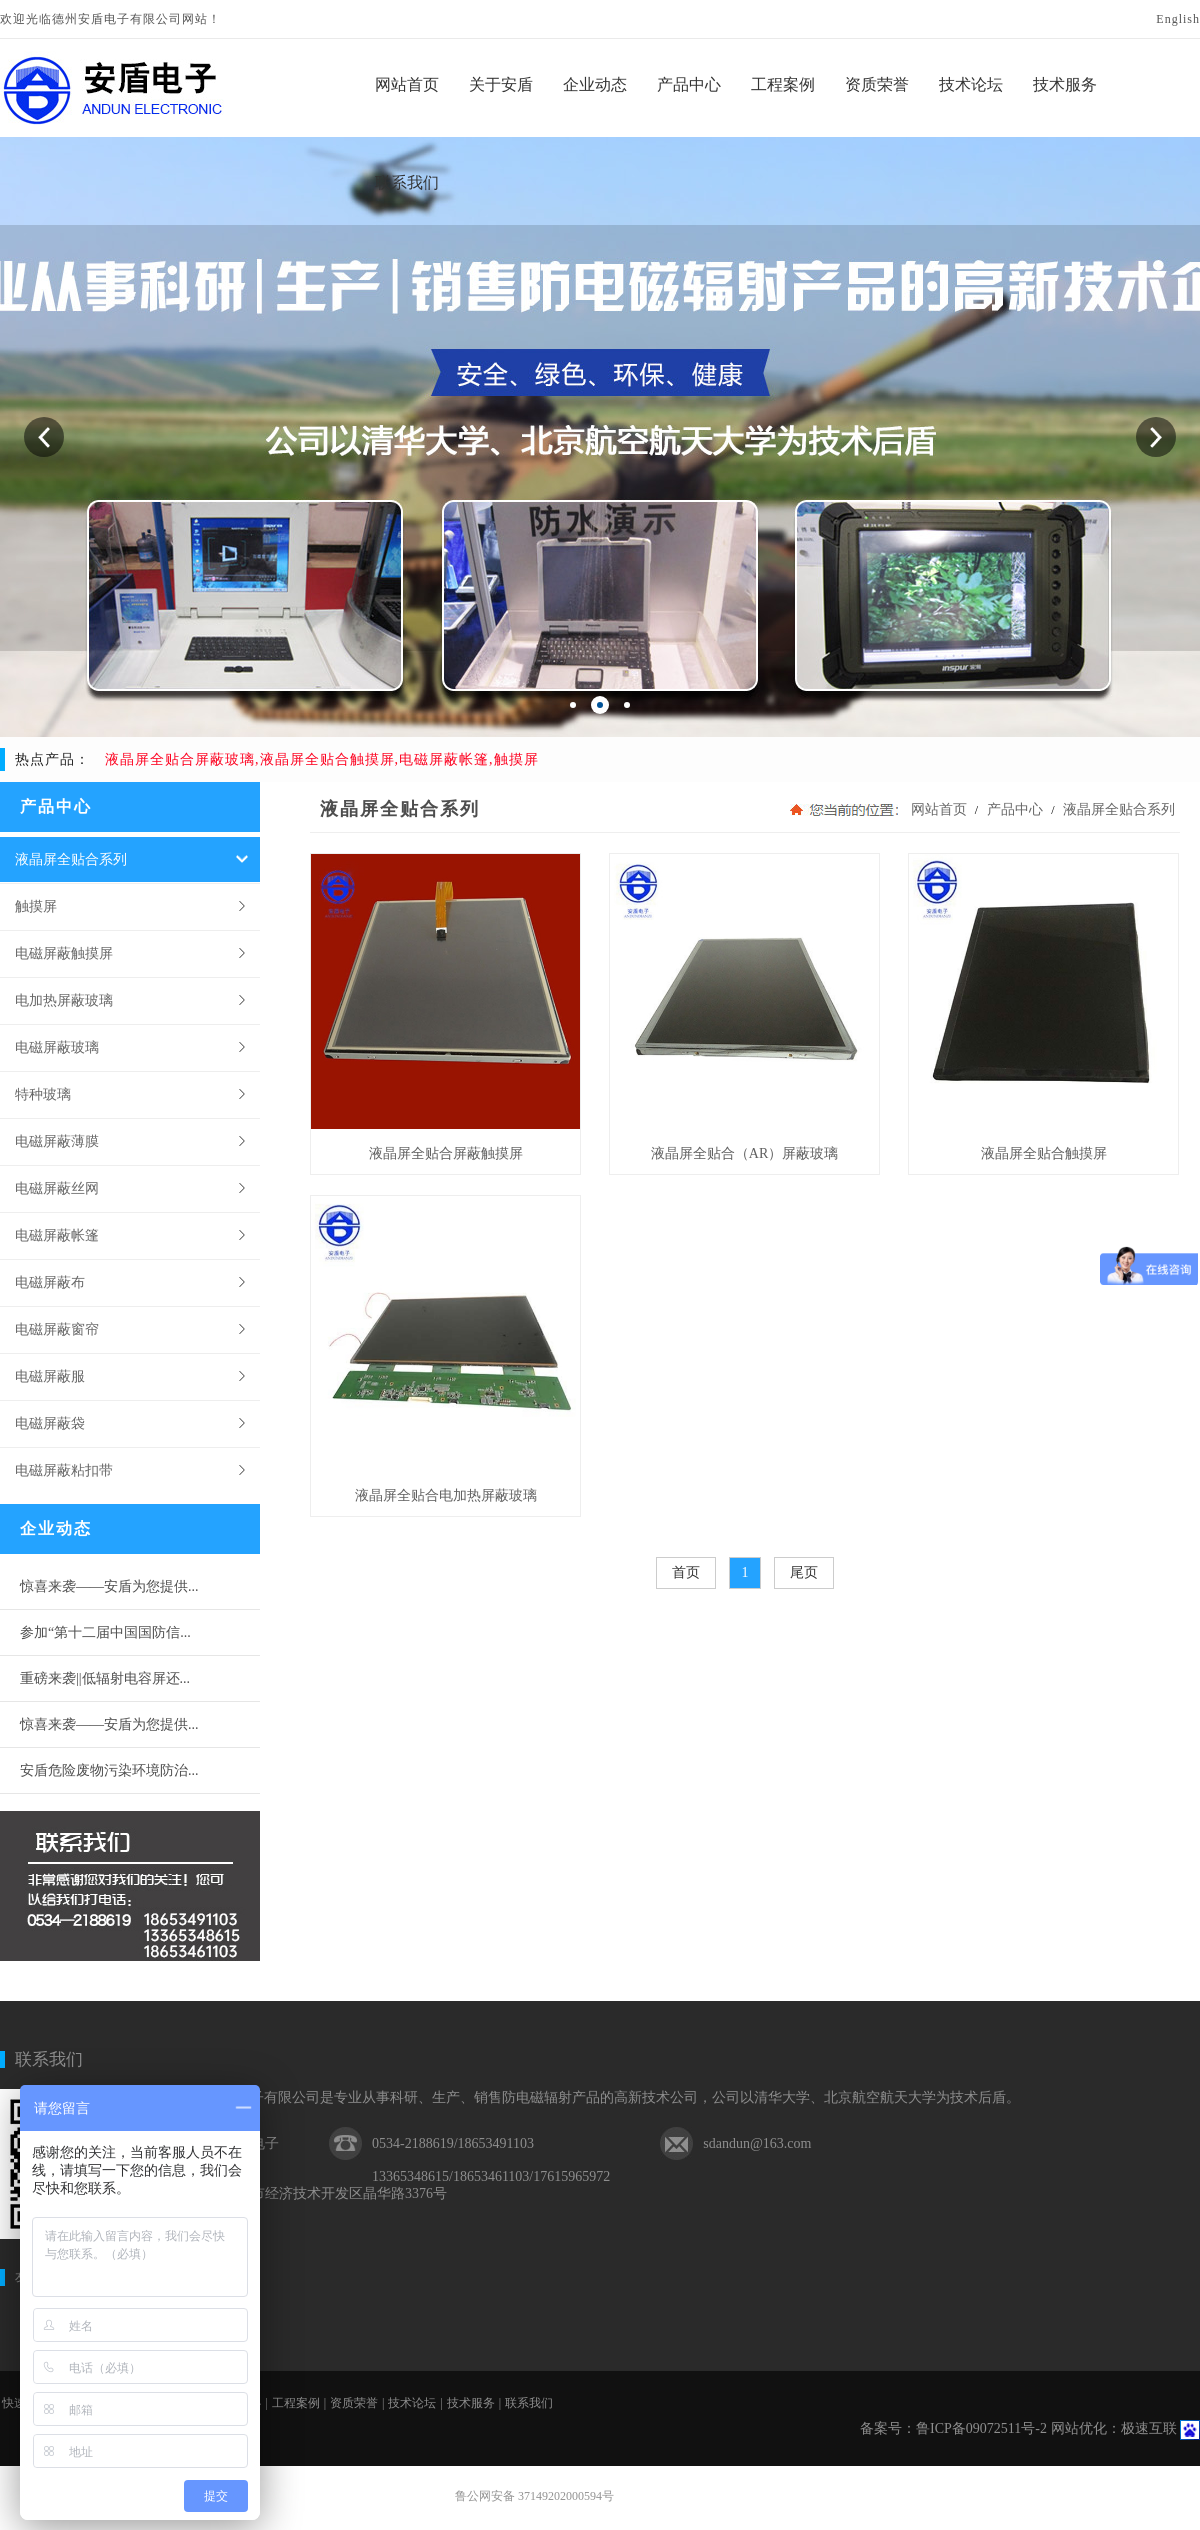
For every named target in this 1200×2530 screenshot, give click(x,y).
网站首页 (939, 809)
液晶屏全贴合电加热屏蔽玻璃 (446, 1495)
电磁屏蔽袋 (50, 1423)
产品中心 (1014, 809)
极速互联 (1149, 2428)
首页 (686, 1572)
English (1178, 19)
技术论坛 (412, 2403)
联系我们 (49, 2059)
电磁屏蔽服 (50, 1376)
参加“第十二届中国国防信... (105, 1632)
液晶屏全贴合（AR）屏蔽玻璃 (744, 1153)
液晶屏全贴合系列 (71, 859)
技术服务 (471, 2403)
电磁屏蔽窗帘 (57, 1329)
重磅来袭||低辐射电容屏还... (105, 1678)
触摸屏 (36, 906)
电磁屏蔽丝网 (57, 1188)
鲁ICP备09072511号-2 (981, 2428)
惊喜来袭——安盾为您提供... (109, 1586)
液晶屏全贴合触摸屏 (1044, 1153)
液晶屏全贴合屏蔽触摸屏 (446, 1153)
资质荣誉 (354, 2403)
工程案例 (296, 2403)
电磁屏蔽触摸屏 (64, 953)
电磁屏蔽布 (50, 1282)
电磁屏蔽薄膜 (57, 1141)
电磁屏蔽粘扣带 (64, 1470)
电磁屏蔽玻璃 (57, 1047)
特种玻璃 (43, 1094)
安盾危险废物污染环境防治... (109, 1770)
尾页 (804, 1572)
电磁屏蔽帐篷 (57, 1235)
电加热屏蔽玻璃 (64, 1000)
